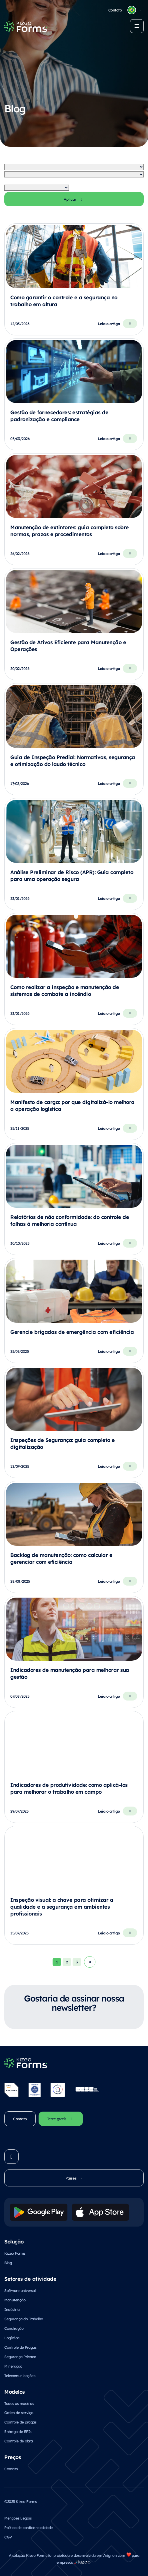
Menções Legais (17, 2518)
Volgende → (89, 1962)
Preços (12, 2456)
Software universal (19, 2290)
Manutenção (14, 2299)
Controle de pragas (20, 2421)
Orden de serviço (18, 2412)
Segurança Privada (20, 2356)
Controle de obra (18, 2440)
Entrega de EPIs (17, 2431)
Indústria (12, 2309)
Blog (8, 2262)
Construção (13, 2328)
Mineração (13, 2366)
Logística (11, 2337)
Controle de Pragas (20, 2347)
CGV (8, 2536)
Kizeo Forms (14, 2253)
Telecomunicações (19, 2375)
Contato (11, 2468)
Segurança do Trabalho (23, 2318)
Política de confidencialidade (28, 2527)
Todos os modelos (19, 2403)
